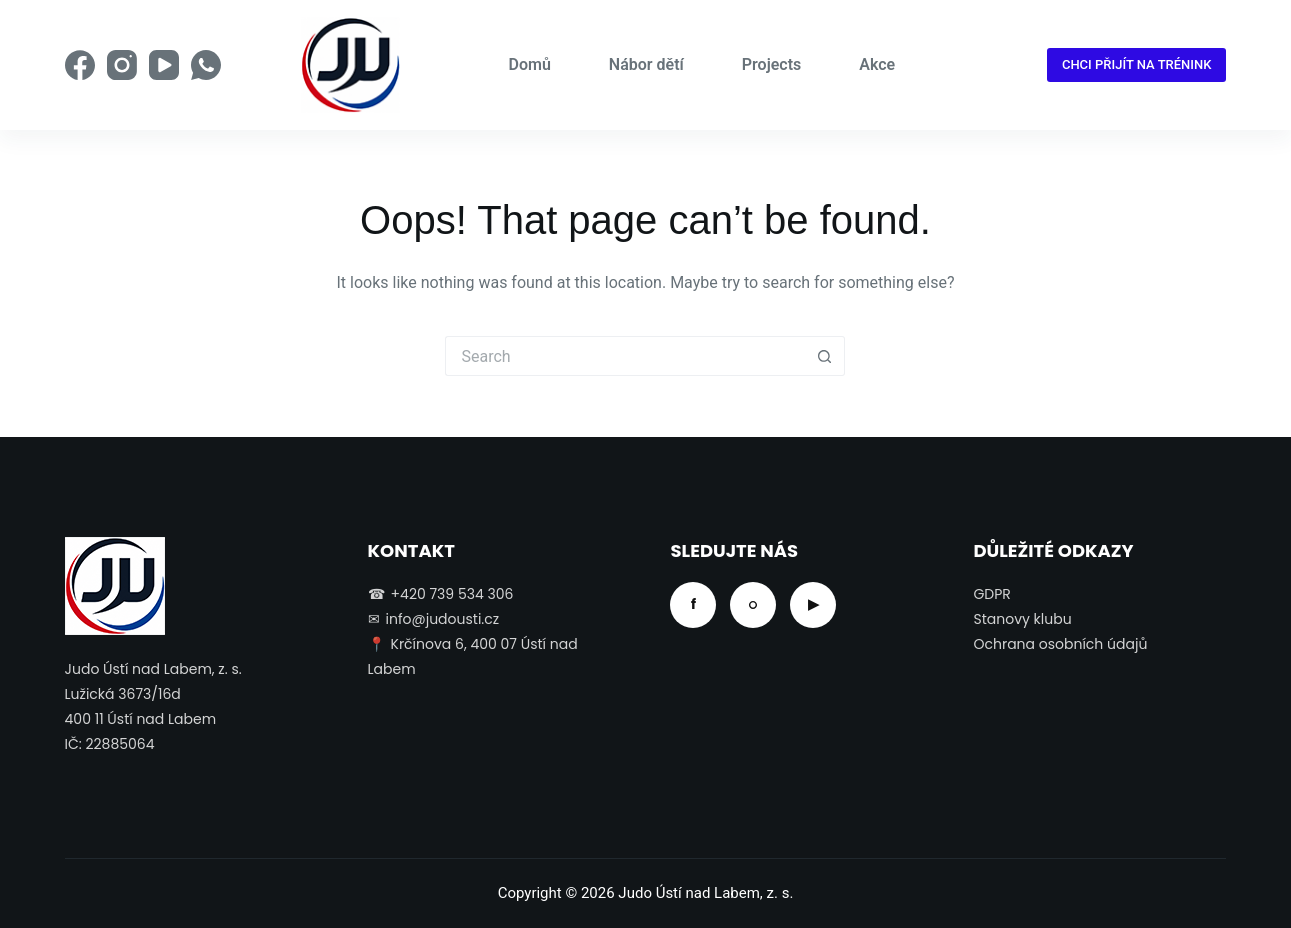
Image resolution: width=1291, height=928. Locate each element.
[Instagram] (122, 65)
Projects (772, 64)
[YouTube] (164, 65)
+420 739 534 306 (452, 594)
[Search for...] (625, 356)
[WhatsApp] (206, 65)
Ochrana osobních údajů (1060, 644)
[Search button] (825, 356)
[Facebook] (80, 65)
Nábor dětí (646, 64)
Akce (877, 64)
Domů (530, 64)
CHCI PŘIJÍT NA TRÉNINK (1137, 64)
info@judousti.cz (443, 619)
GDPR (991, 594)
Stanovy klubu (1022, 619)
